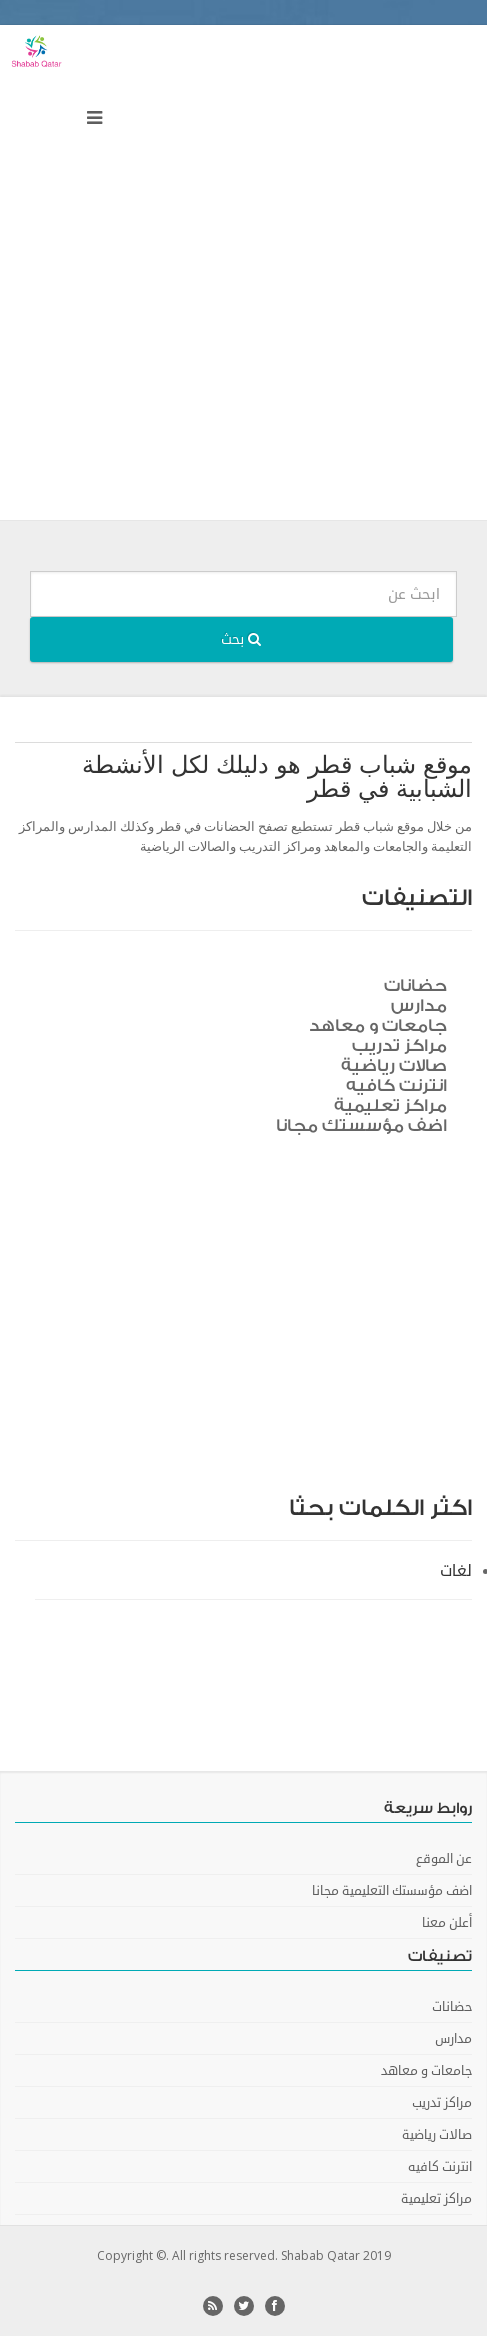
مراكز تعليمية (390, 1105)
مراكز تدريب (399, 1045)
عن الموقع (444, 1859)
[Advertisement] (243, 277)
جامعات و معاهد (378, 1025)
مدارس (419, 1005)
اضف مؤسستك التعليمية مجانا (392, 1891)
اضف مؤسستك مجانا (361, 1125)
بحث (241, 639)
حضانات (415, 985)
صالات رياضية (394, 1065)
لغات (456, 1571)
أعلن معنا (447, 1923)
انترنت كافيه (396, 1085)
